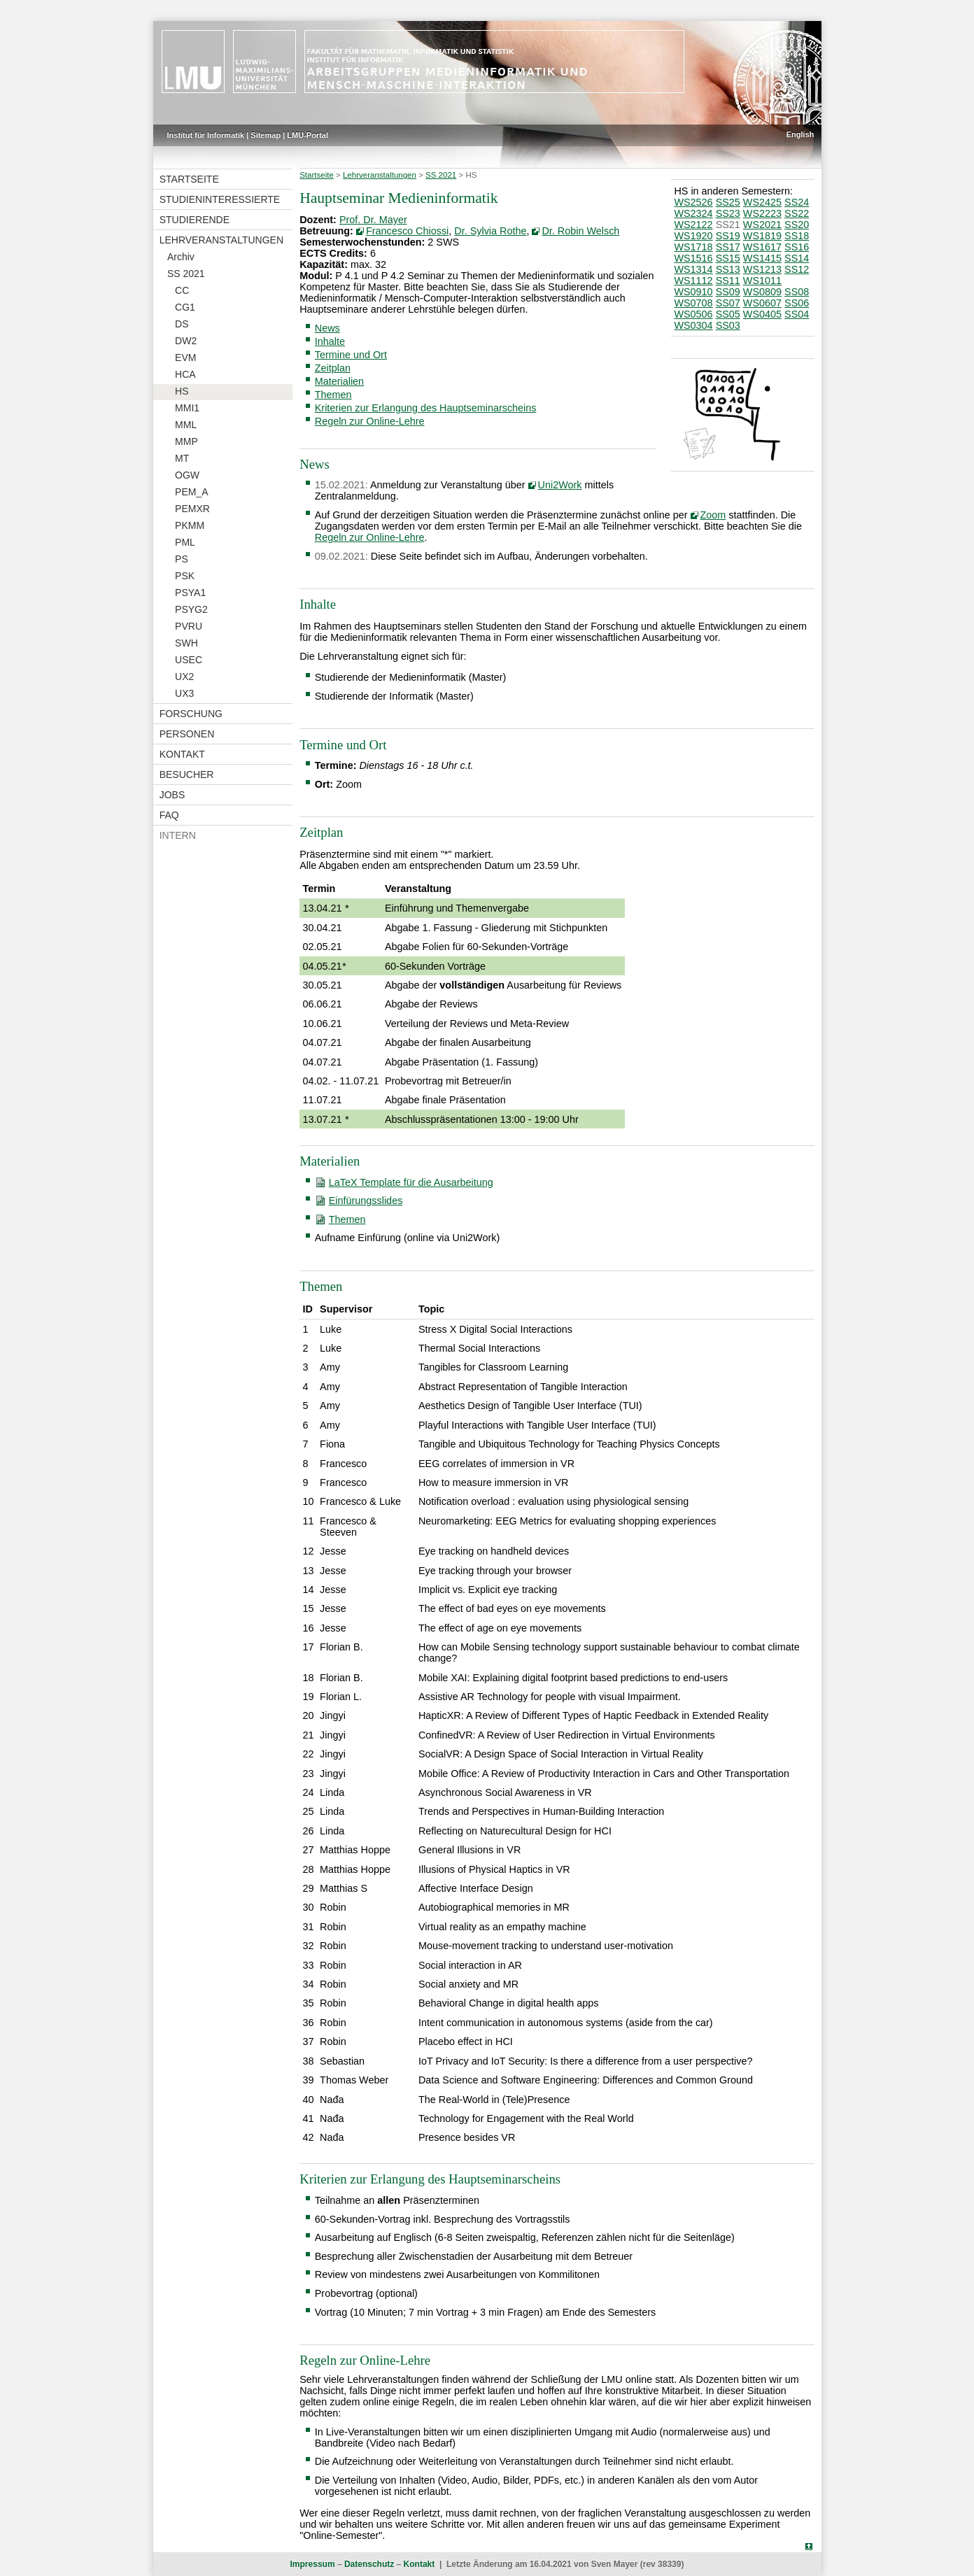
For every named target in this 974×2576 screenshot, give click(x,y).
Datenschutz (369, 2564)
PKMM (189, 525)
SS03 (728, 325)
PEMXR (192, 508)
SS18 (796, 235)
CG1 (185, 307)
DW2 (186, 340)
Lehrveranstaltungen (221, 240)
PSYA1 (190, 592)
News (327, 328)
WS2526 (693, 202)
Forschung (191, 713)
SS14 (796, 258)
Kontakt (182, 754)
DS (181, 324)
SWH (186, 643)
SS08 (796, 291)
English (800, 134)
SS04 (796, 314)
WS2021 (762, 224)
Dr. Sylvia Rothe (490, 230)
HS (181, 391)
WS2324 (693, 213)
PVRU (188, 626)
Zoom (713, 515)
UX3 (184, 693)
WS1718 (693, 247)
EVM (185, 357)
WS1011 (762, 280)
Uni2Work (560, 484)
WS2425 (762, 202)
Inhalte (330, 341)
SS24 (796, 202)
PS (181, 559)
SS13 (728, 269)
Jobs (172, 794)
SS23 (728, 213)
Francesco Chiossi (407, 230)
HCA (185, 374)
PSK (185, 575)
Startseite (189, 179)
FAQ (169, 815)
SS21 (728, 224)
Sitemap (265, 135)
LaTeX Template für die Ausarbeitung (411, 1182)
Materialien (339, 381)
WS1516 (693, 258)
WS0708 (693, 303)
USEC (188, 659)
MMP (186, 441)
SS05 (728, 314)
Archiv (181, 256)
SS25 (728, 202)
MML (186, 424)
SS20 (796, 224)
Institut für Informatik (206, 135)
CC (182, 290)
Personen (187, 733)
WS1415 (762, 258)
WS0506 (693, 314)
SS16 (796, 247)
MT (182, 458)
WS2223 (762, 213)
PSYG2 (191, 609)
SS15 (728, 258)
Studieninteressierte (220, 199)
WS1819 (762, 235)
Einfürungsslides (366, 1200)
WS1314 (693, 269)
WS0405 (762, 314)
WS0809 (762, 291)
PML (185, 542)
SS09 (728, 291)
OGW (187, 475)
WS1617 (762, 247)
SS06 (796, 303)
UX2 (184, 676)
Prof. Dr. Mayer (373, 219)
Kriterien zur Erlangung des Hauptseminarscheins (426, 407)
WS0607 (762, 303)
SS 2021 (186, 273)
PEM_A (191, 491)
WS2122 (693, 224)
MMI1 (187, 407)
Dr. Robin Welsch (580, 230)
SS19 (728, 235)
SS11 (728, 280)
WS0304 (693, 325)
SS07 (728, 303)
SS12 (796, 269)
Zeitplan (333, 368)
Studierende (195, 219)
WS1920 (693, 235)
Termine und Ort (351, 354)
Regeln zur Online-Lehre (370, 421)
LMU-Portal (307, 135)
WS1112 (693, 280)
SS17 (728, 247)
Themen (333, 394)
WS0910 (693, 291)
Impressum (312, 2564)
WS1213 (762, 269)
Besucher (187, 774)
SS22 (796, 213)
